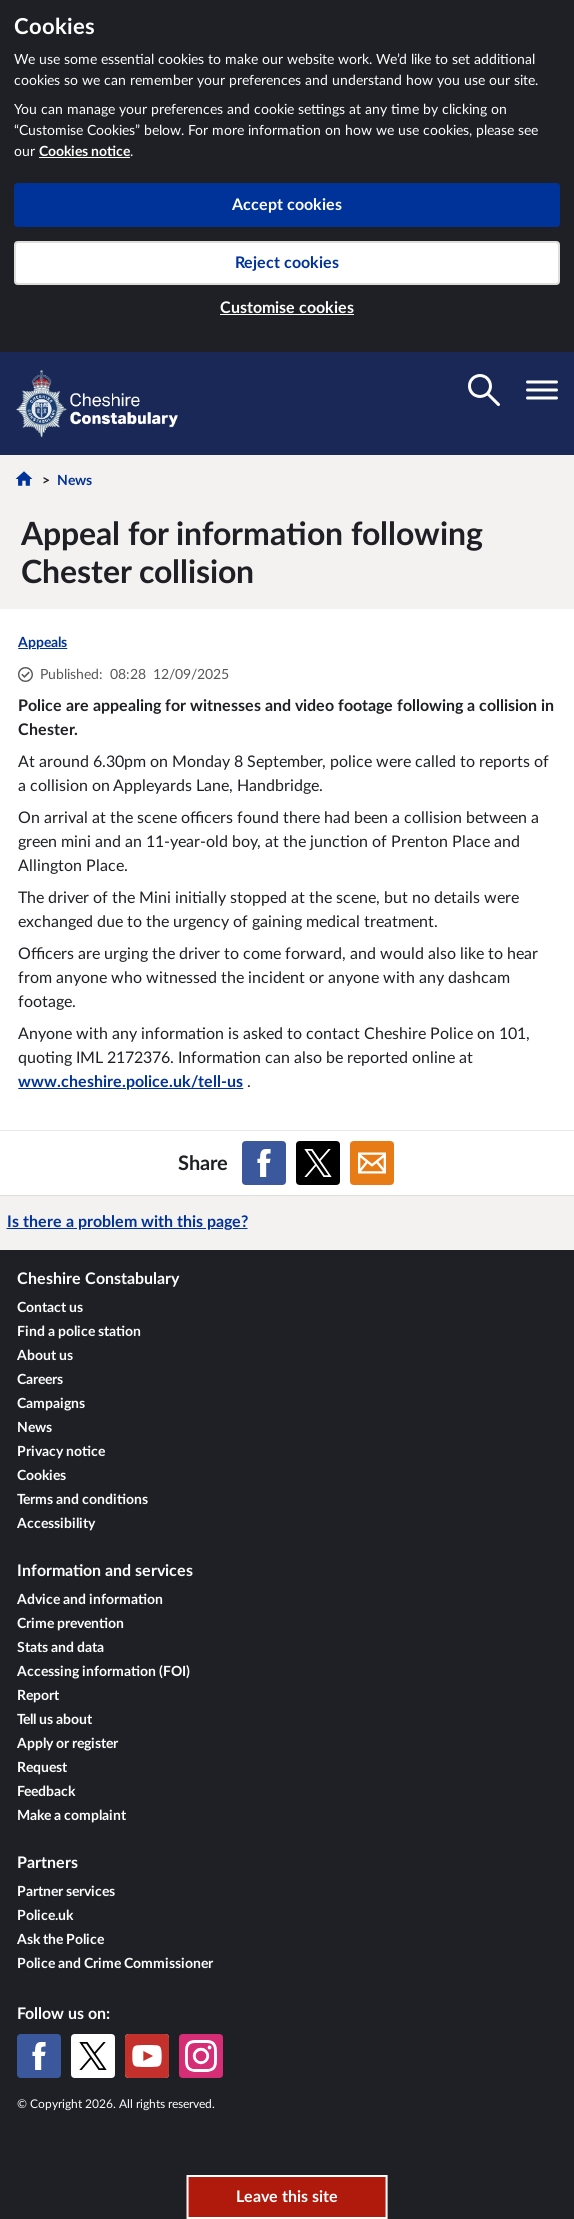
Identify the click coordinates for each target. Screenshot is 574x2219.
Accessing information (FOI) (103, 1672)
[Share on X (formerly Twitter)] (318, 1163)
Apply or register (67, 1744)
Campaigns (51, 1404)
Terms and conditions (82, 1500)
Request (42, 1768)
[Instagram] (201, 2056)
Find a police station (79, 1332)
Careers (40, 1380)
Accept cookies (287, 205)
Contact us (50, 1308)
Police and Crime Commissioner (115, 1964)
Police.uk (45, 1916)
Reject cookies (287, 263)
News (74, 481)
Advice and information (90, 1600)
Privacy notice (61, 1452)
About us (45, 1356)
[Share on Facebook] (264, 1163)
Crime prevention (70, 1624)
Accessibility (56, 1524)
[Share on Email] (372, 1163)
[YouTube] (147, 2056)
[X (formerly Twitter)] (93, 2056)
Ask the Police (60, 1940)
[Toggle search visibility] (484, 390)
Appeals (42, 643)
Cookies (41, 1476)
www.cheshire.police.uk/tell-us (130, 1082)
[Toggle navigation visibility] (542, 390)
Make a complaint (71, 1816)
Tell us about (54, 1720)
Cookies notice (84, 152)
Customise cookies (287, 308)
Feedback (46, 1792)
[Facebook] (39, 2056)
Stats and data (60, 1648)
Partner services (66, 1892)
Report (38, 1696)
